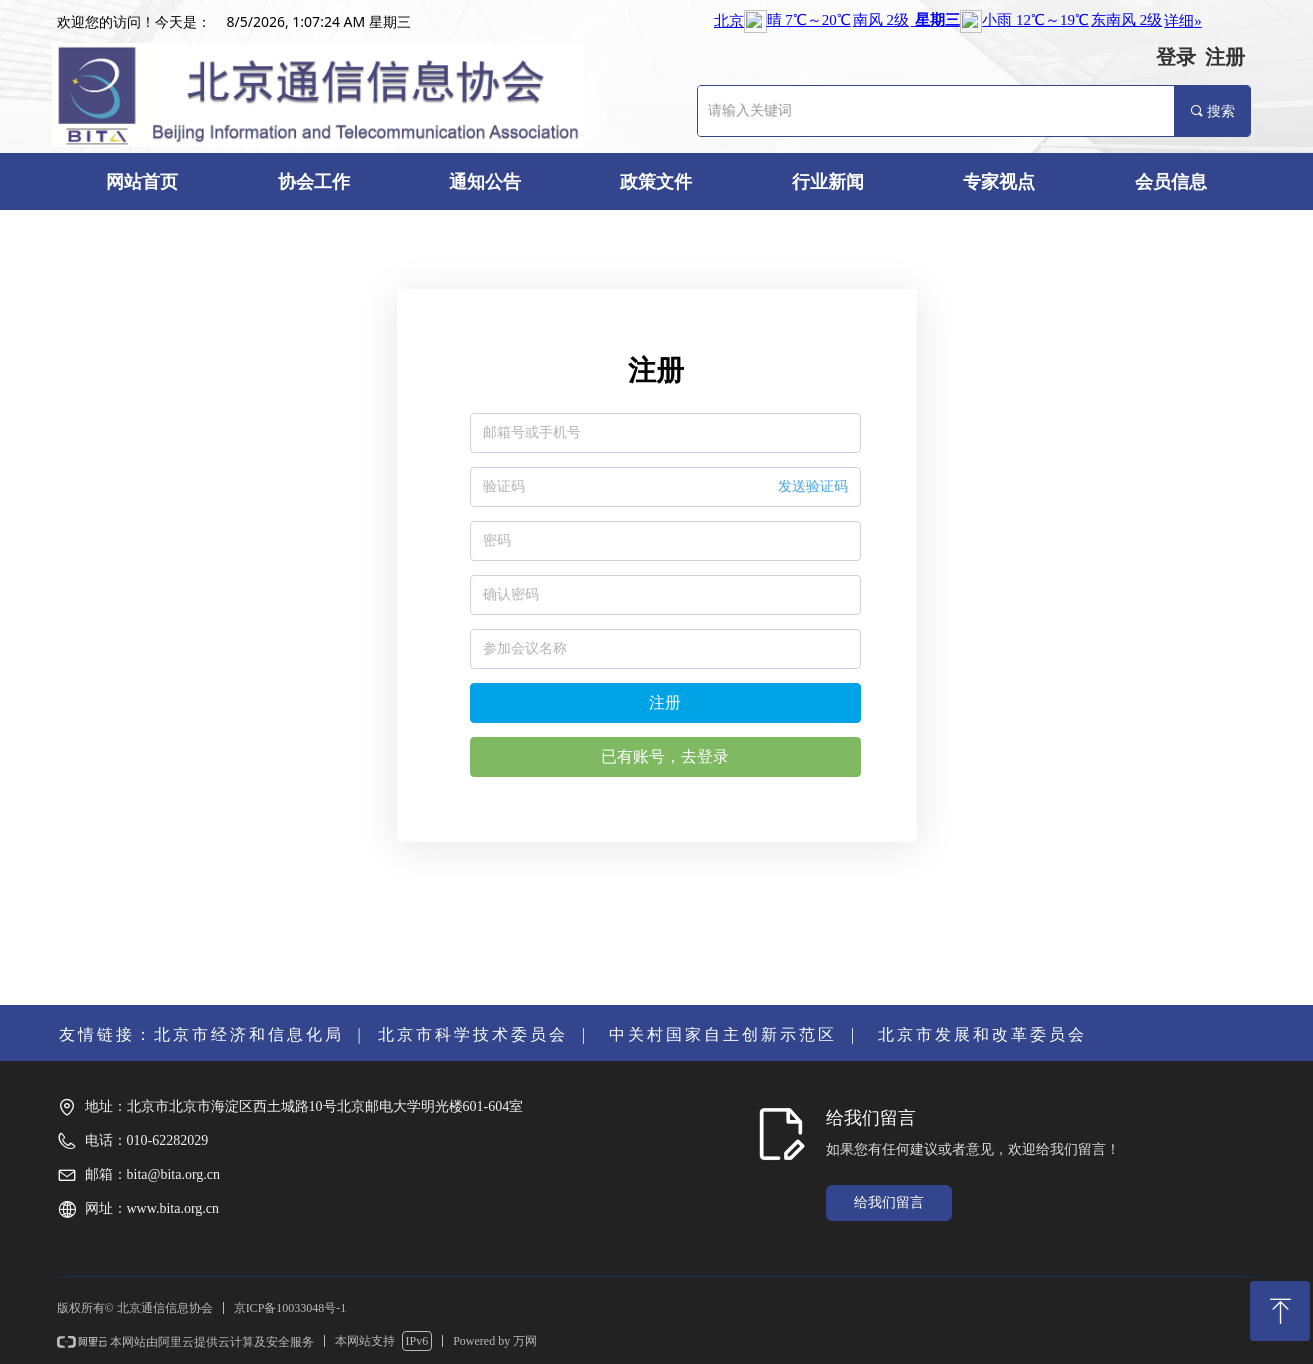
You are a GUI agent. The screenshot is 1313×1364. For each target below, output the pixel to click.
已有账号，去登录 (665, 756)
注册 (665, 702)
